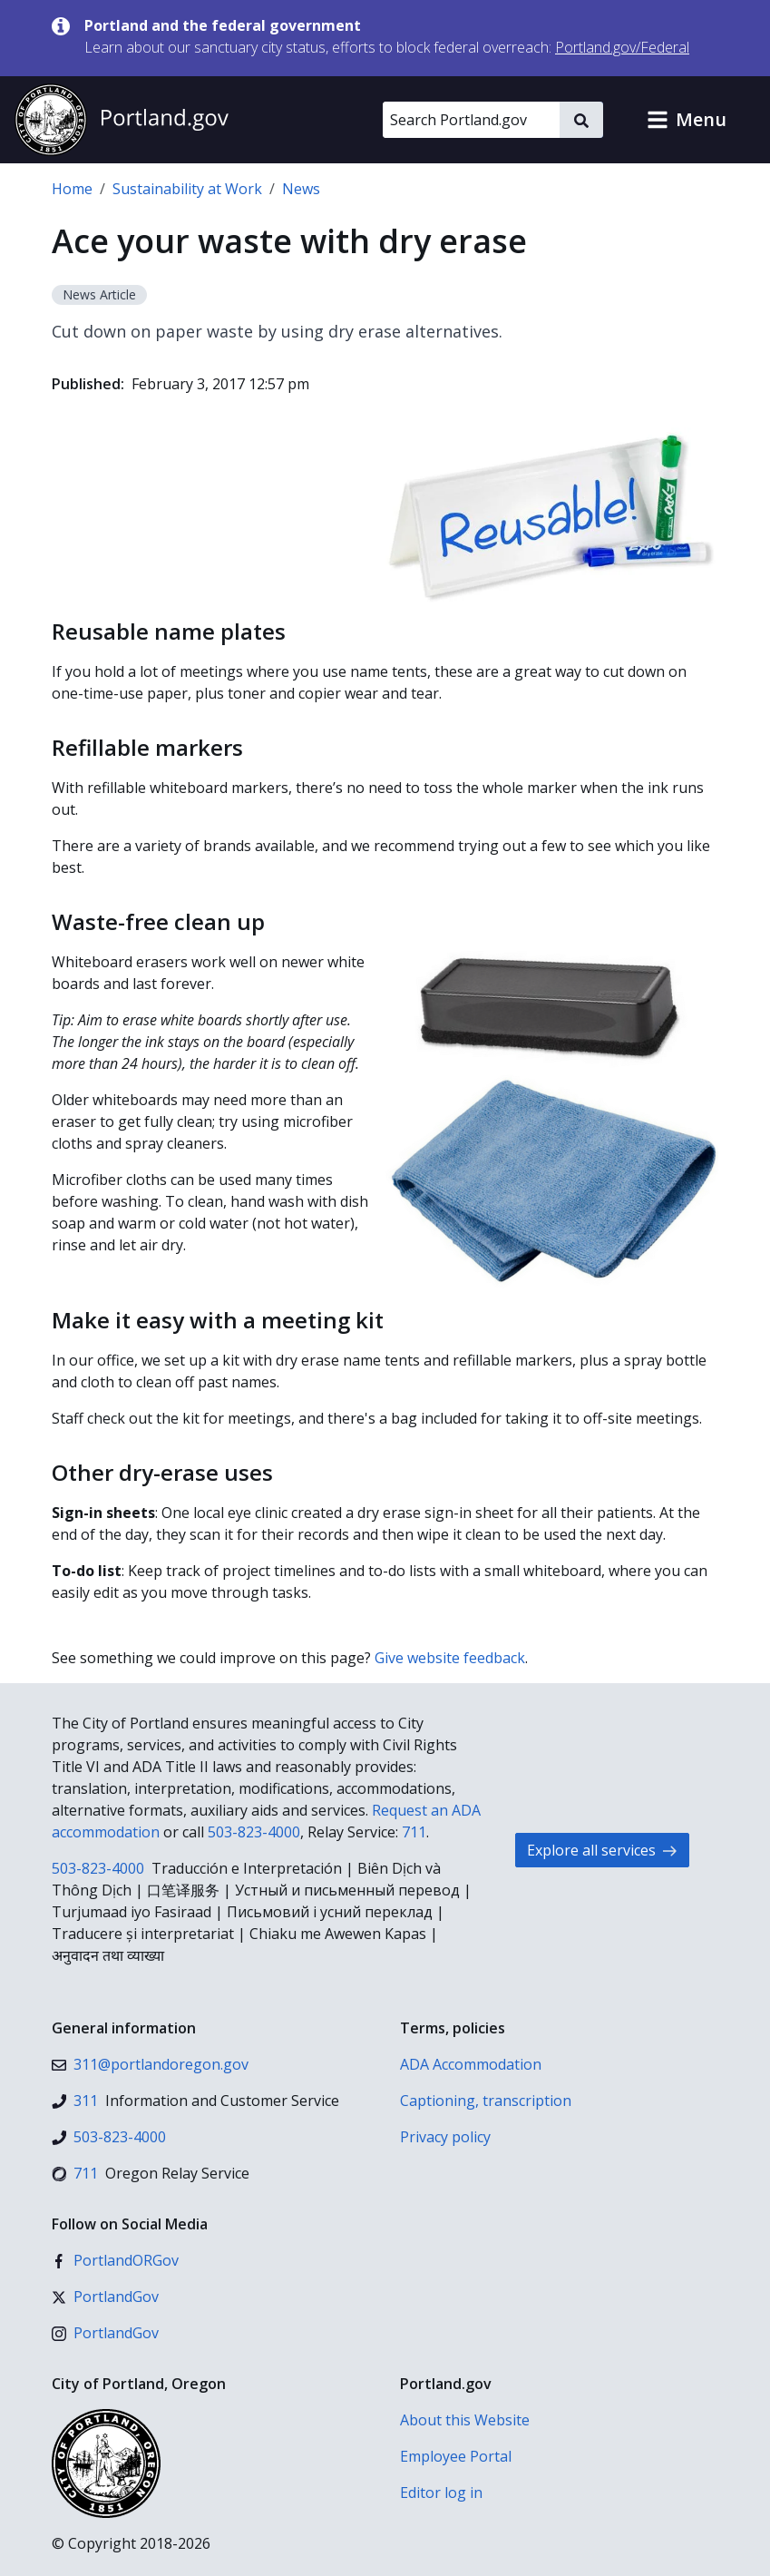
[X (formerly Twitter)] (105, 2296)
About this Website (465, 2420)
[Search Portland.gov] (471, 120)
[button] (686, 119)
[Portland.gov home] (122, 119)
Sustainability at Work (187, 189)
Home (72, 189)
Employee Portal (456, 2456)
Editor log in (441, 2493)
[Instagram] (105, 2333)
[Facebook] (115, 2260)
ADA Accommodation (470, 2064)
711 (414, 1832)
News (301, 189)
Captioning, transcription (485, 2101)
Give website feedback (450, 1658)
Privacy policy (445, 2137)
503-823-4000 (254, 1832)
